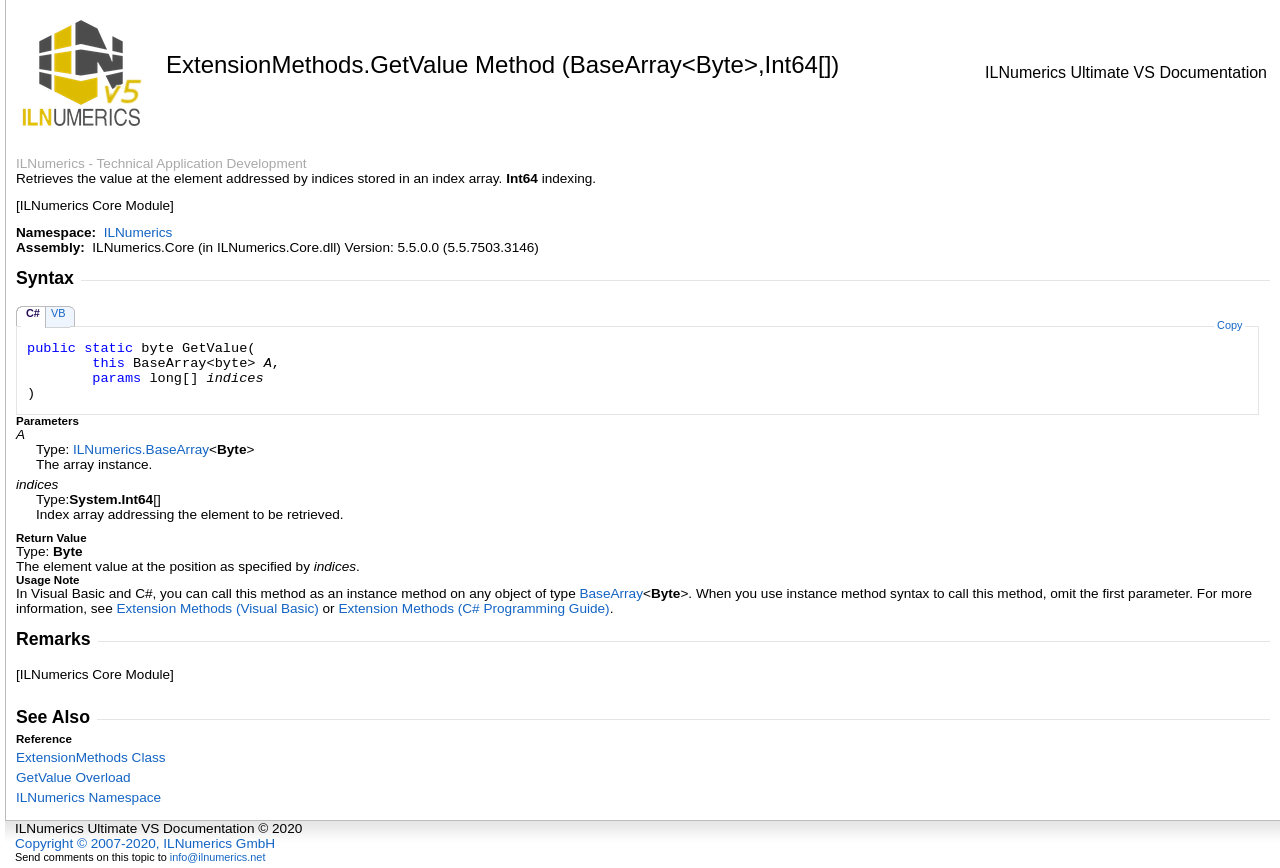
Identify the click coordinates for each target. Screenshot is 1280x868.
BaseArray (610, 593)
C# (33, 313)
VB (58, 313)
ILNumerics (138, 232)
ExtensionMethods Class (91, 757)
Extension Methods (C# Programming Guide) (473, 608)
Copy (1229, 325)
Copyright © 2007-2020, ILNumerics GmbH (145, 843)
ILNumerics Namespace (88, 797)
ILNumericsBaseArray (141, 449)
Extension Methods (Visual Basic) (218, 608)
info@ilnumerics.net (218, 857)
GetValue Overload (73, 777)
